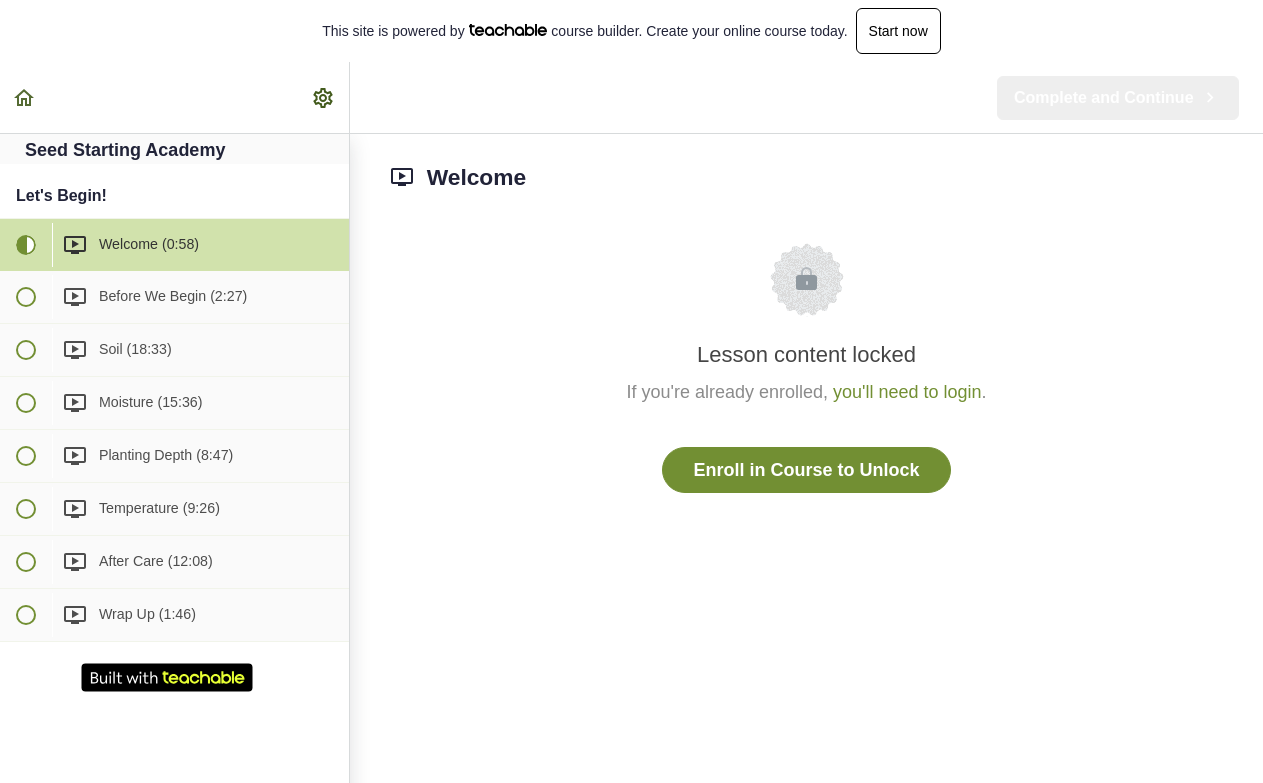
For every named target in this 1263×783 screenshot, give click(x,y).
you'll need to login (907, 392)
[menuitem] (324, 97)
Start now (898, 31)
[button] (25, 97)
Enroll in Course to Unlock (806, 470)
